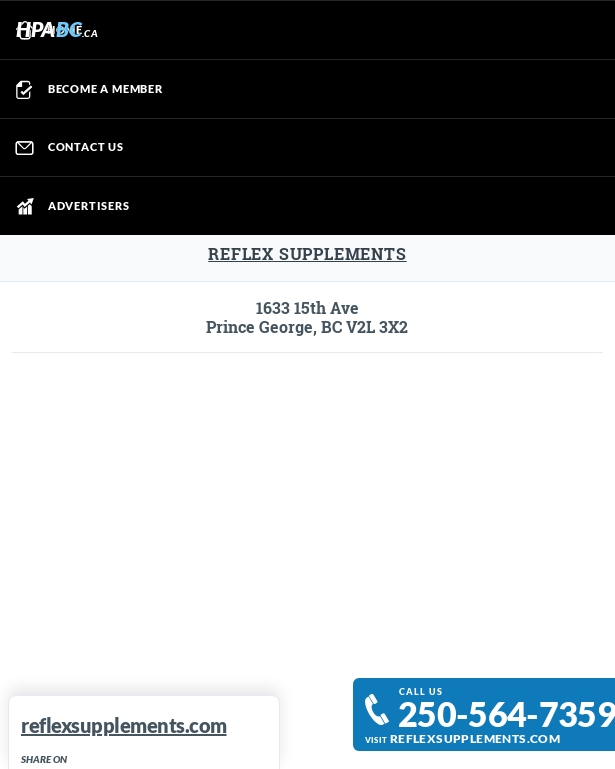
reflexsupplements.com (475, 738)
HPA (57, 28)
